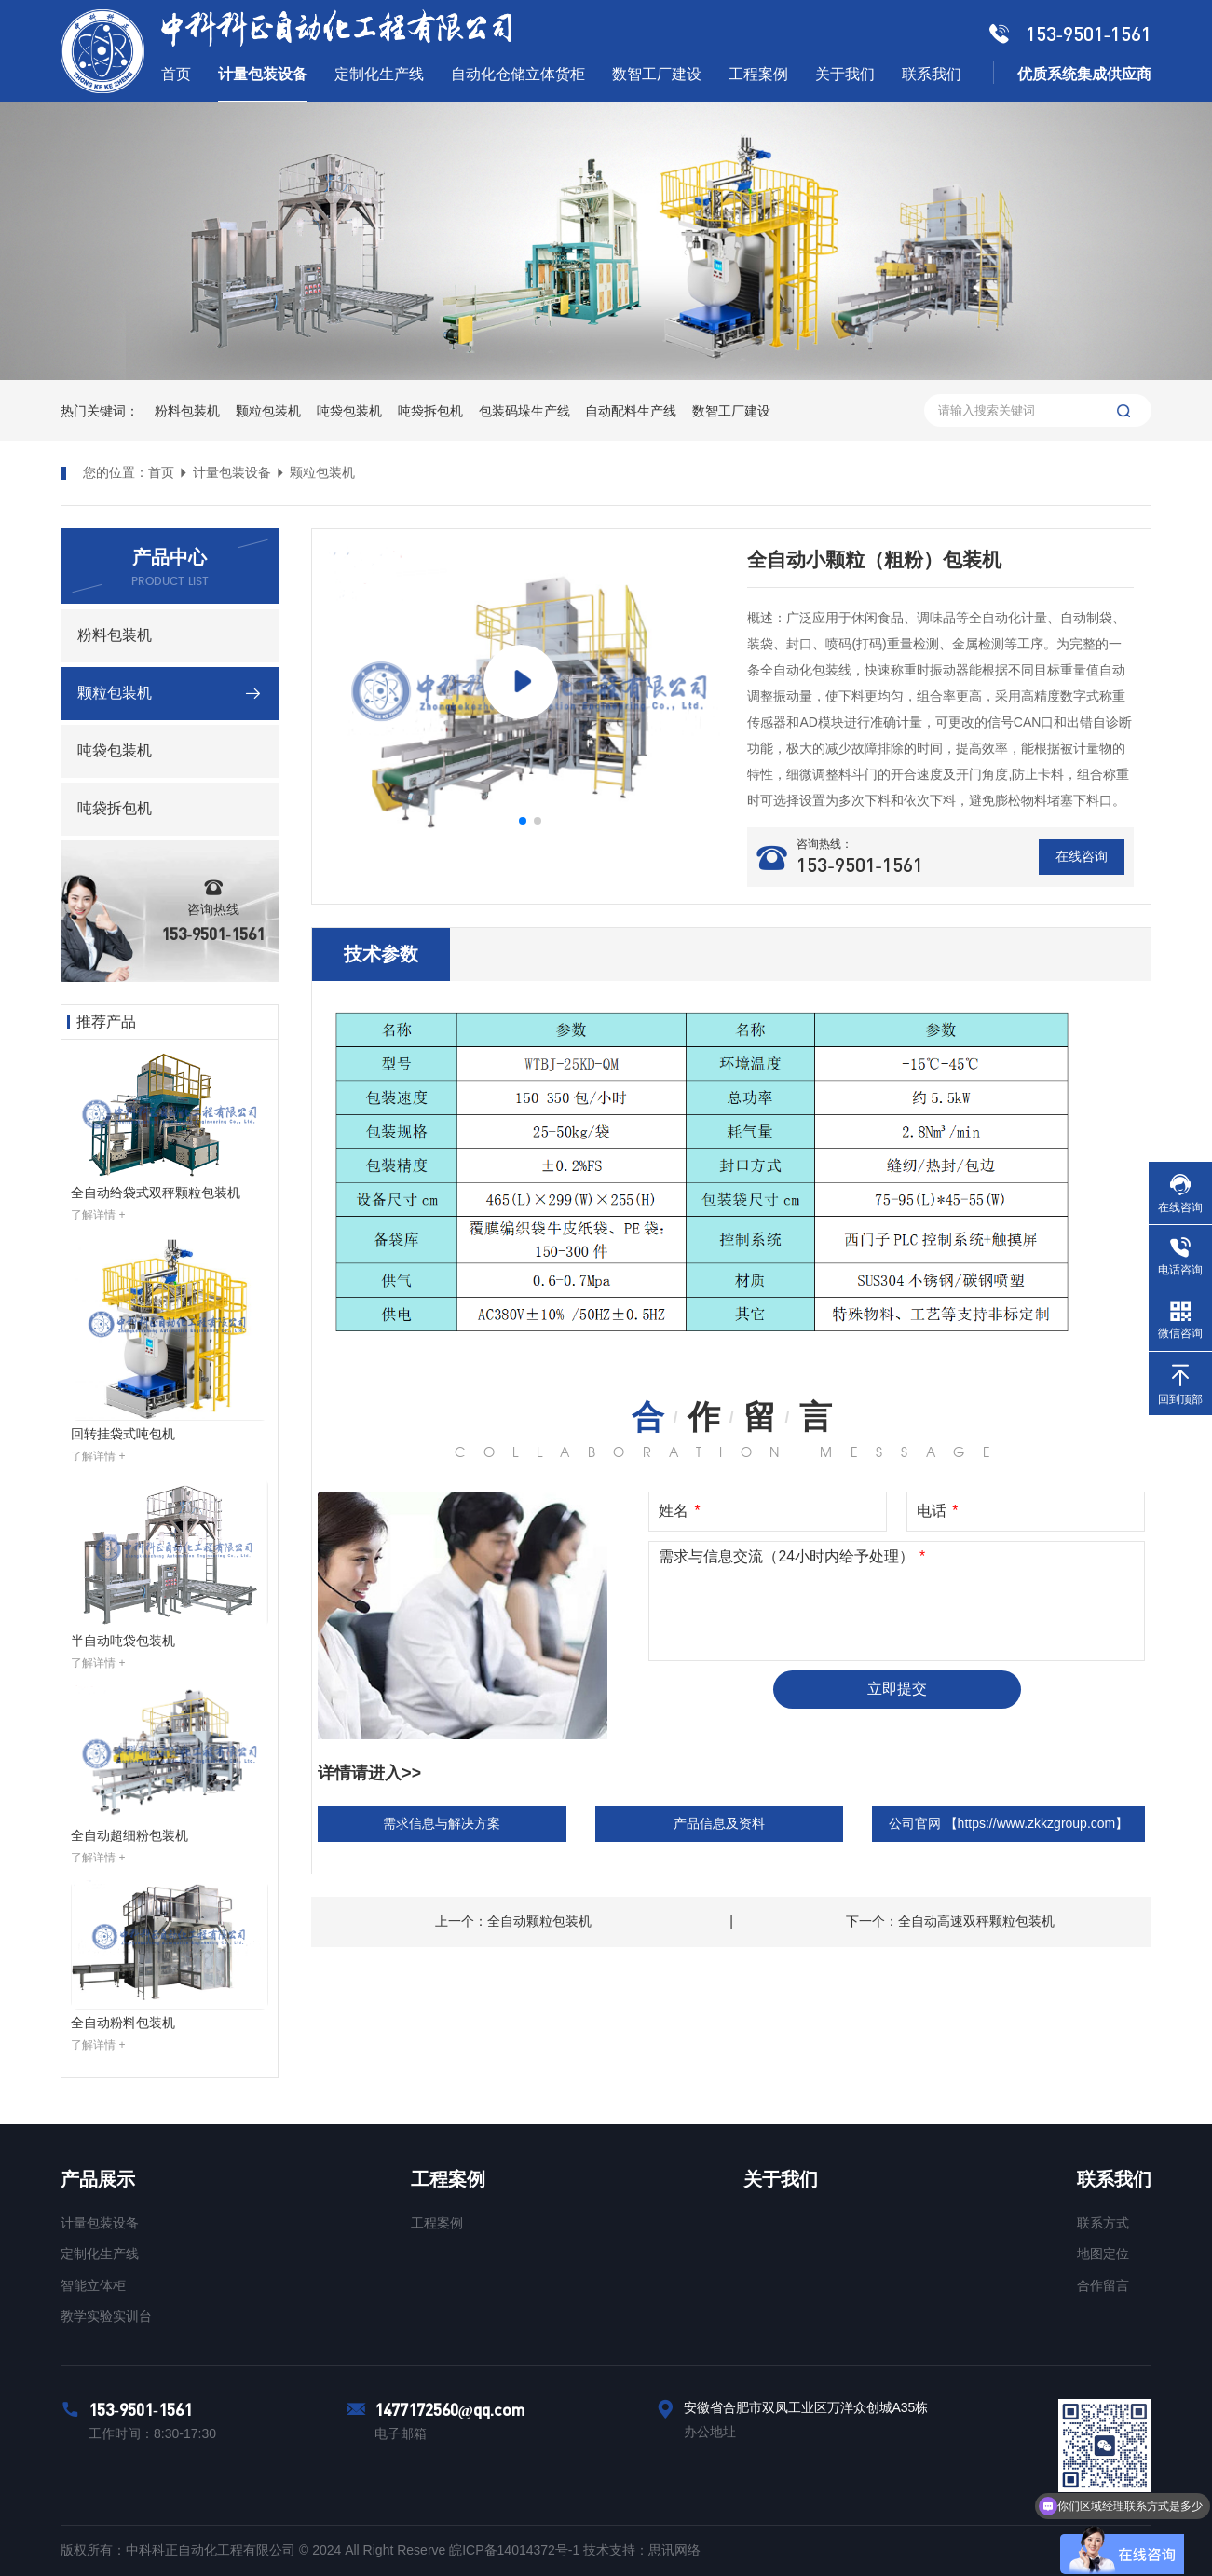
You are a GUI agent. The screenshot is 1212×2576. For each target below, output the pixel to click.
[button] (522, 821)
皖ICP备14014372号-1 (516, 2549)
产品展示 (98, 2179)
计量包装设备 (232, 472)
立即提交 (897, 1689)
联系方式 (1103, 2222)
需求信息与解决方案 (441, 1823)
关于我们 (780, 2179)
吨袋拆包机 (430, 410)
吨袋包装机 (349, 410)
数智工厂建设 (731, 410)
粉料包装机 (187, 410)
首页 (161, 472)
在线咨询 (1081, 856)
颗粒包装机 (268, 410)
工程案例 (448, 2179)
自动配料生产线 (630, 410)
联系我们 (1114, 2179)
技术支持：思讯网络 (642, 2549)
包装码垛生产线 (524, 410)
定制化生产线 (100, 2253)
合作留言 (1103, 2285)
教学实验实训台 (106, 2316)
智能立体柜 (93, 2285)
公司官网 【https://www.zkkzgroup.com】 (1009, 1823)
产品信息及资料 (719, 1823)
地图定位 (1103, 2253)
